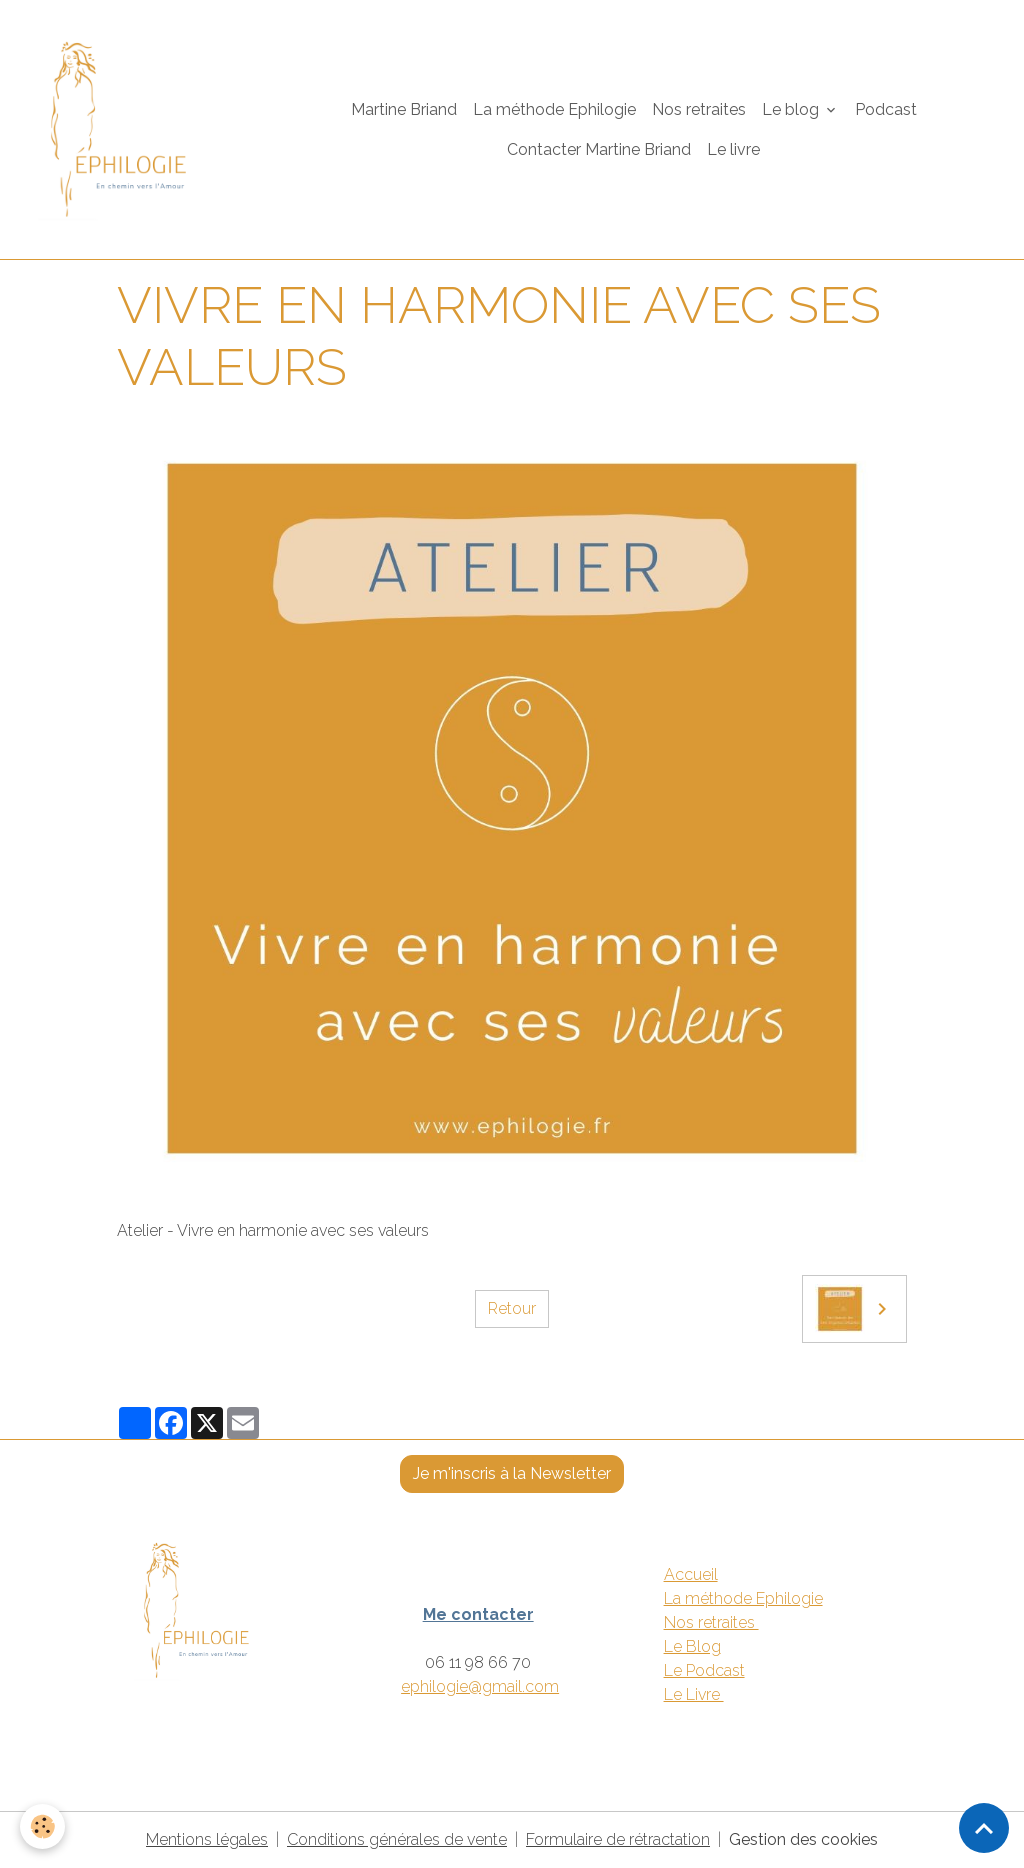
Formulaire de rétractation (618, 1839)
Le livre (733, 149)
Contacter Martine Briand (599, 149)
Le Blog (692, 1646)
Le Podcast (704, 1670)
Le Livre (694, 1694)
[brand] (129, 129)
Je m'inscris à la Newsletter (512, 1473)
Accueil (691, 1574)
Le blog (792, 109)
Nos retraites (699, 109)
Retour (512, 1308)
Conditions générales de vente (397, 1839)
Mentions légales (207, 1839)
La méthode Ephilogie (554, 109)
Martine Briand (404, 109)
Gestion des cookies (803, 1839)
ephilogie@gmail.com (480, 1686)
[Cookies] (42, 1826)
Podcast (886, 109)
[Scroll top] (984, 1828)
